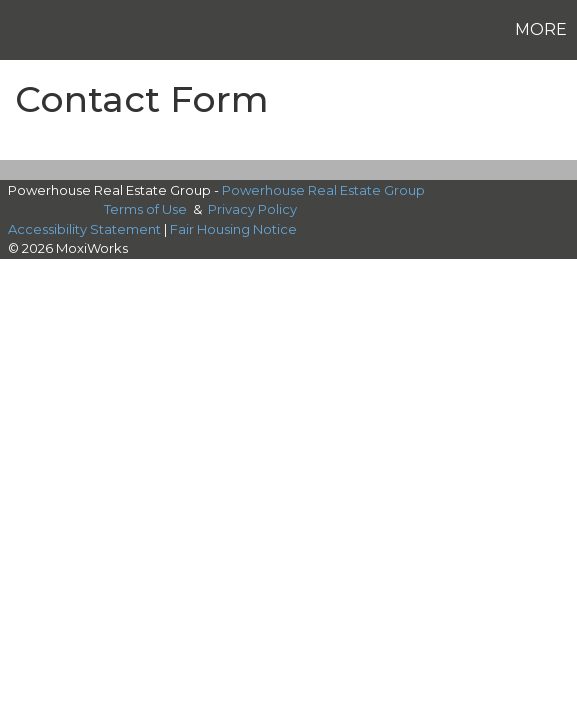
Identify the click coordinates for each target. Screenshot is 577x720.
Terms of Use (145, 209)
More (541, 29)
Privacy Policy (252, 209)
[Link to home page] (18, 30)
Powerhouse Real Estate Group (323, 190)
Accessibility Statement (84, 229)
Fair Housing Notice (233, 229)
